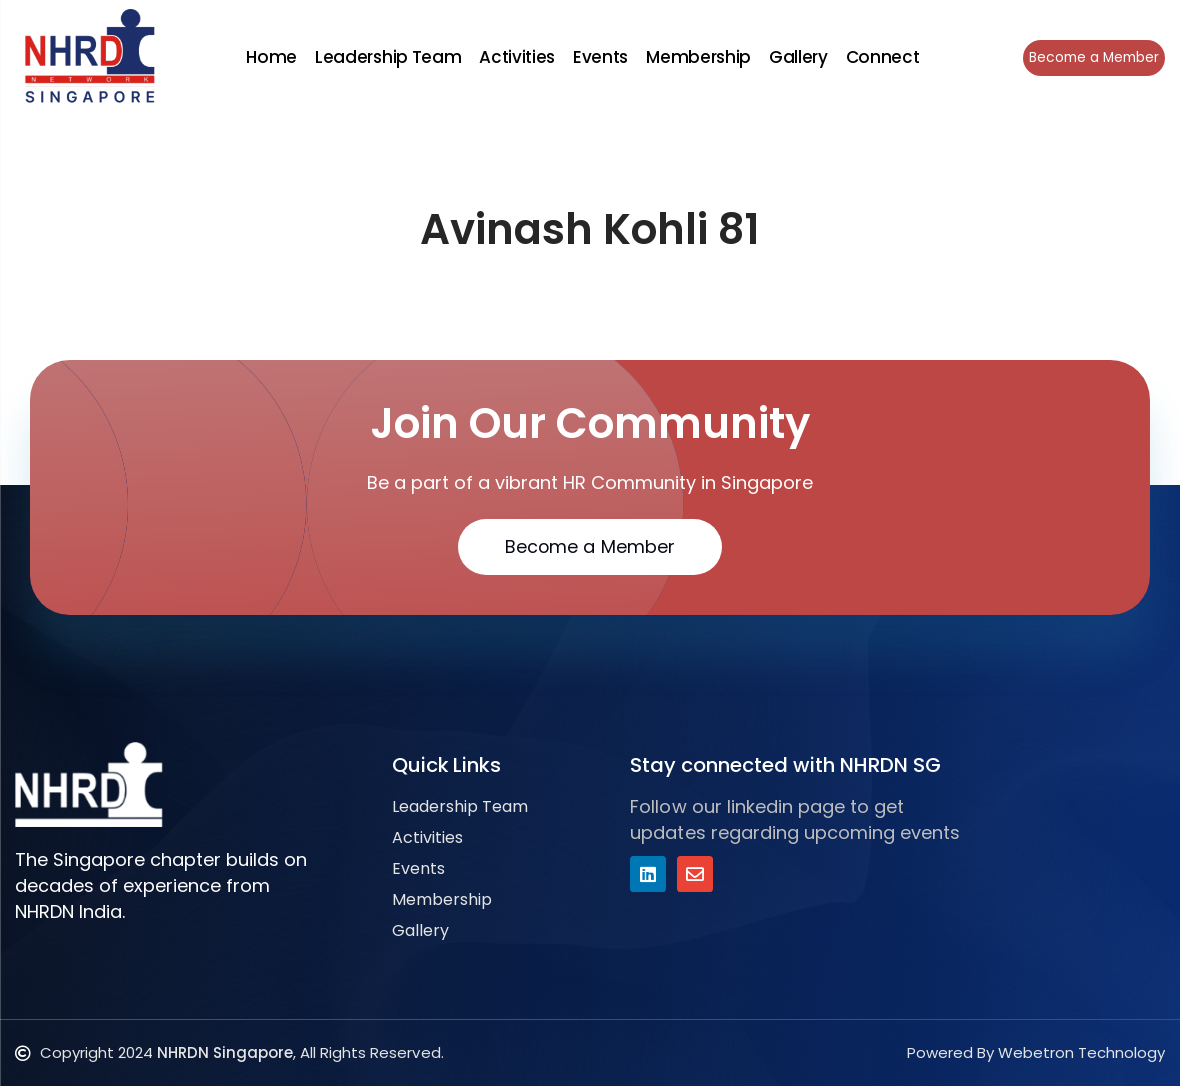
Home (269, 57)
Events (598, 57)
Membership (696, 57)
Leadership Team (386, 57)
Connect (880, 57)
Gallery (795, 57)
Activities (515, 57)
